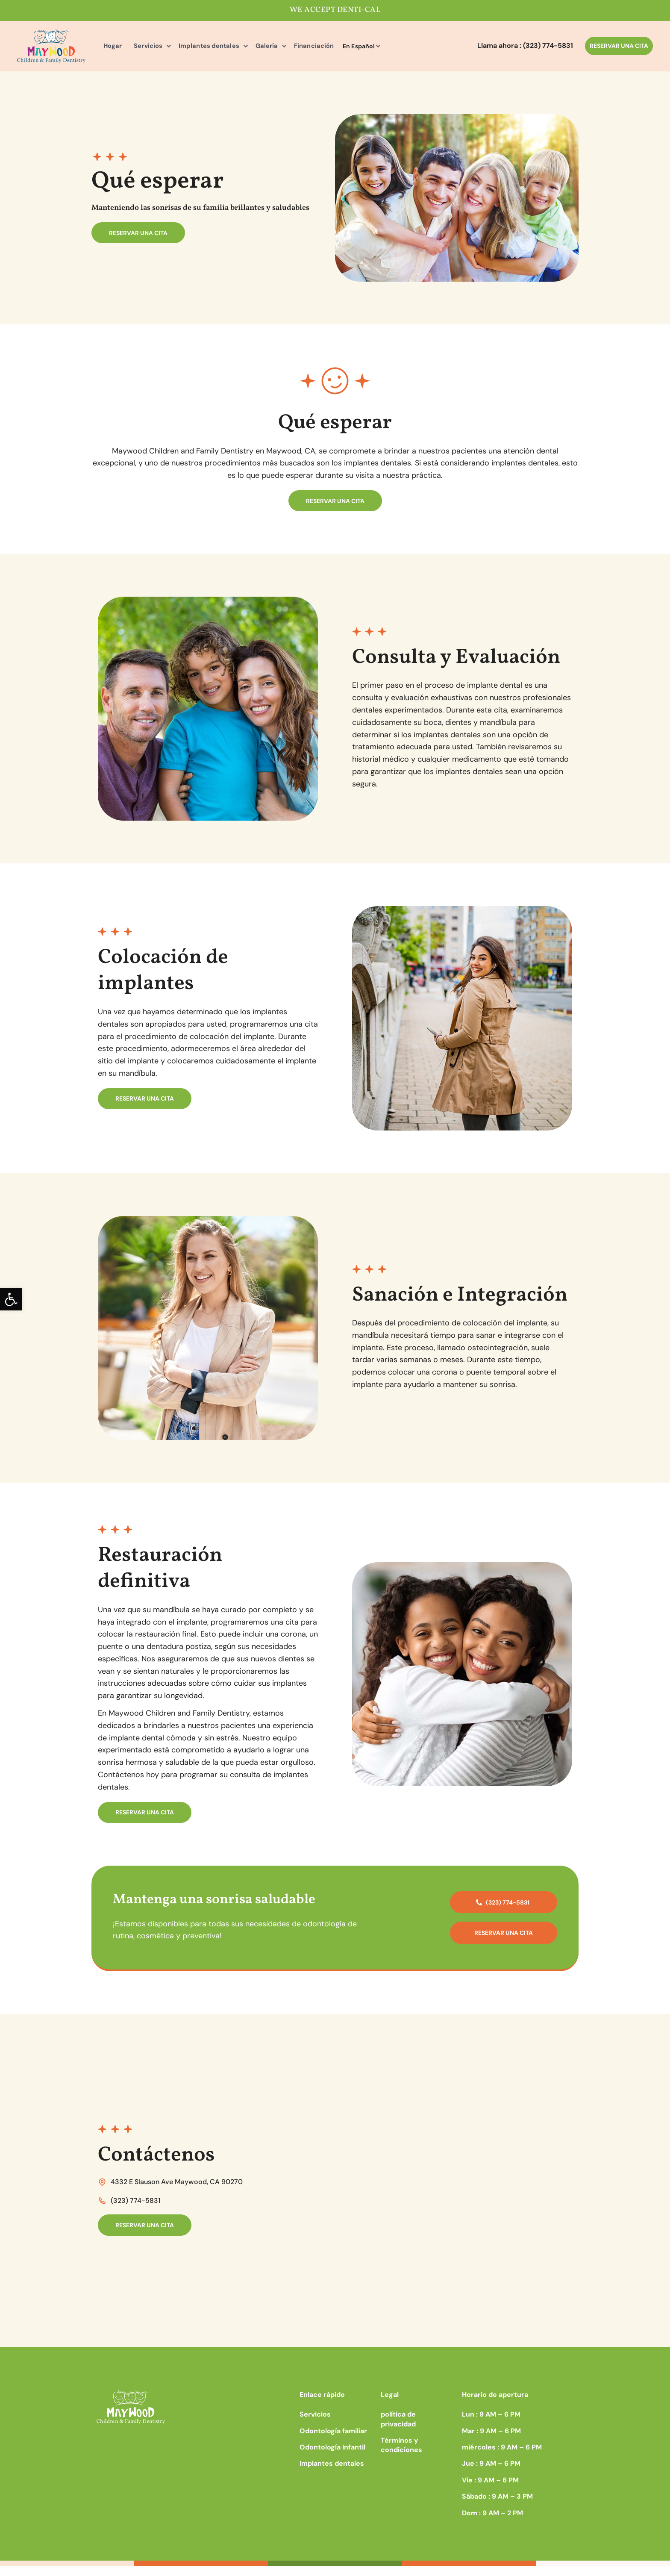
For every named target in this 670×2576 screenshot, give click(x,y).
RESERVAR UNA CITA (619, 46)
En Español (321, 46)
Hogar (109, 46)
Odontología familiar (333, 2441)
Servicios (138, 46)
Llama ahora (525, 46)
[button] (11, 1299)
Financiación (279, 46)
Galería (239, 46)
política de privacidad (398, 2429)
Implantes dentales (190, 46)
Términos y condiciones (401, 2455)
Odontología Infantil (332, 2457)
